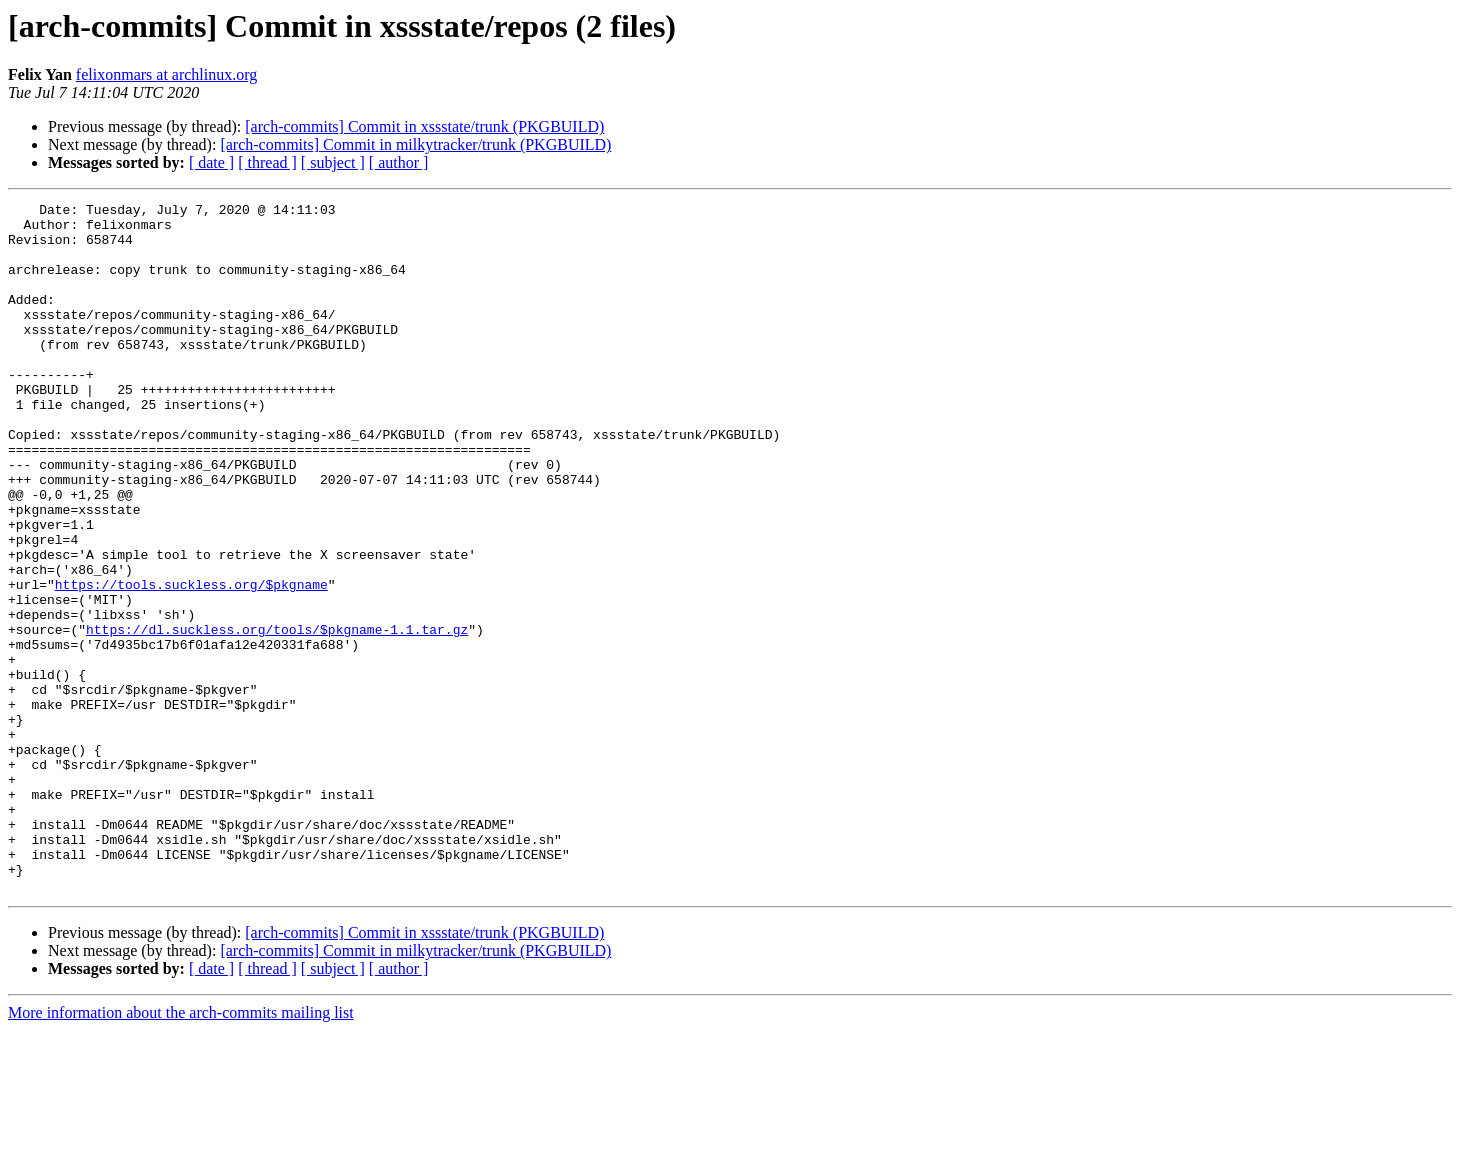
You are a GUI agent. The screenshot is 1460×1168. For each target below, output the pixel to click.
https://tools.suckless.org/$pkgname (191, 662)
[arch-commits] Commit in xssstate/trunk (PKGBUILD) (424, 126)
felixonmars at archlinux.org (166, 74)
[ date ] (211, 162)
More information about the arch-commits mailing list (181, 1150)
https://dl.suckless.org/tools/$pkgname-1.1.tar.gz (277, 716)
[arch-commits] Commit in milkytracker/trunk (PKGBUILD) (415, 144)
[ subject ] (333, 162)
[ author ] (399, 162)
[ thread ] (267, 162)
